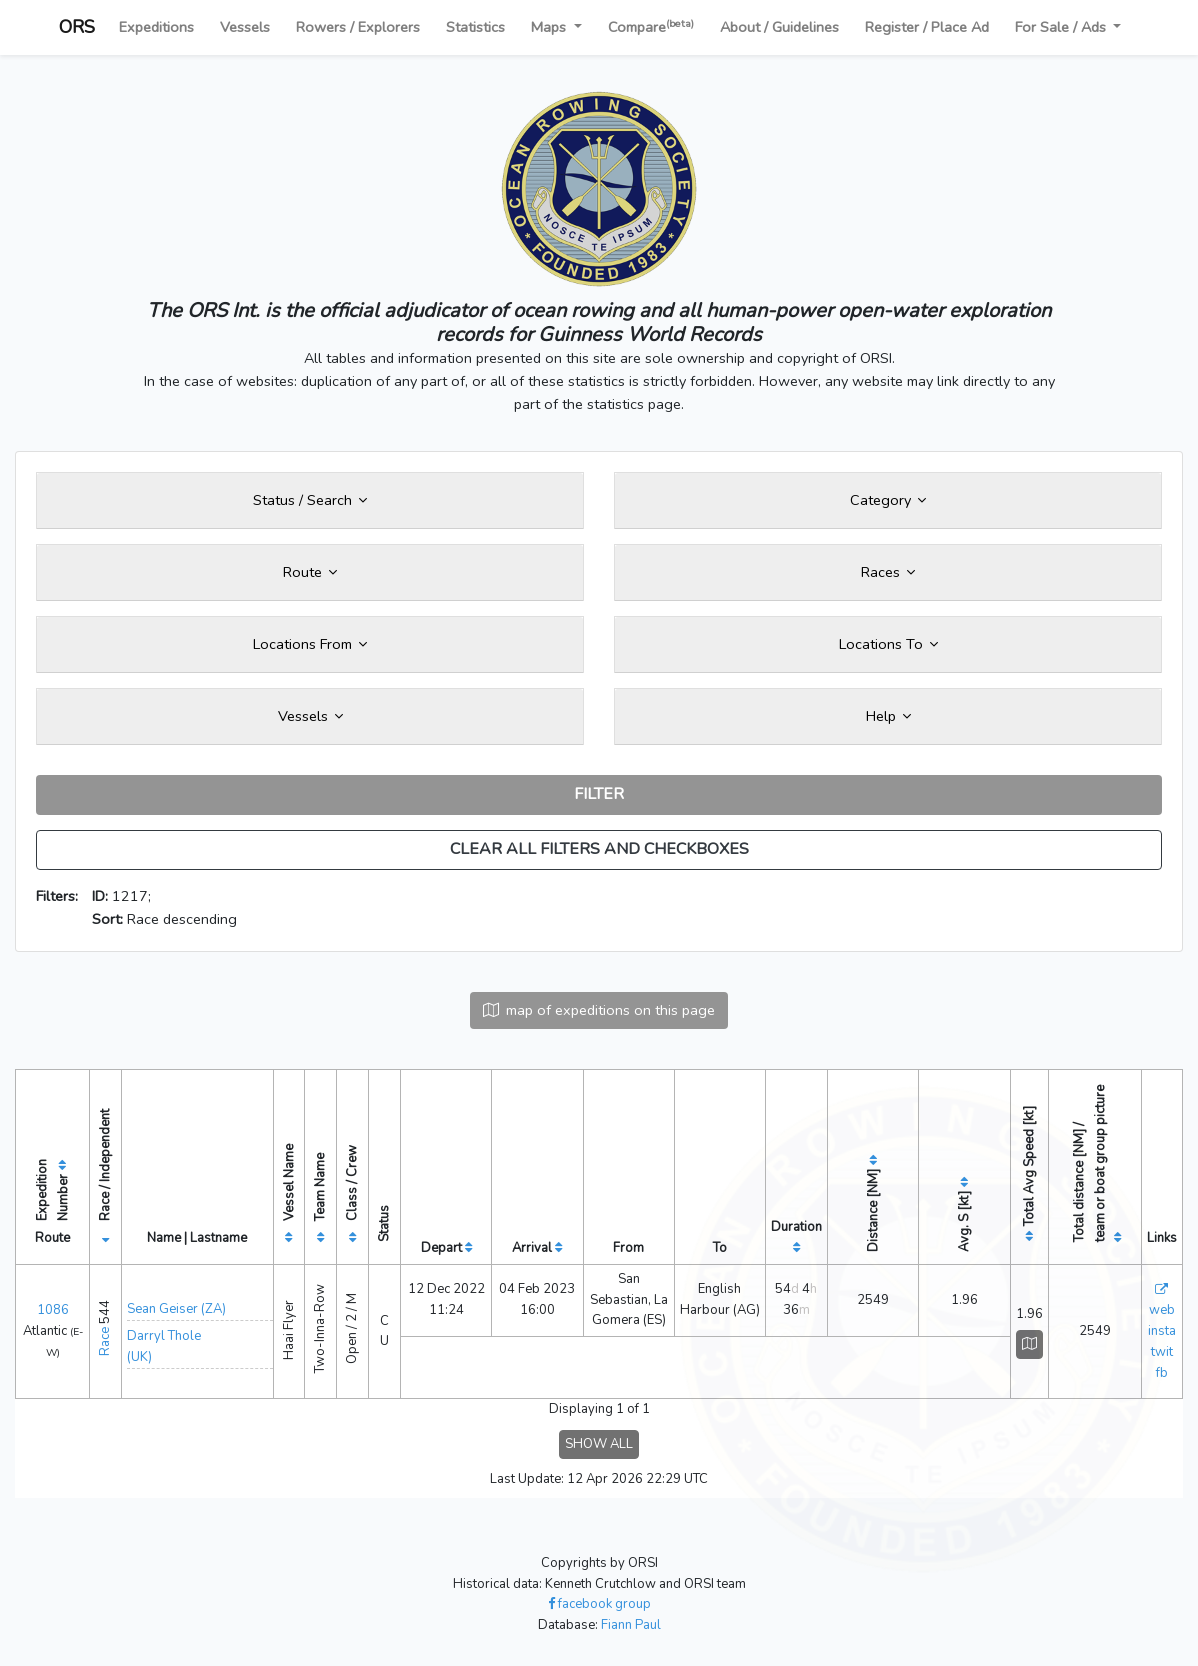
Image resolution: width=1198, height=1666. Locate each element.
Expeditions (156, 27)
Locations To (888, 644)
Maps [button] (550, 27)
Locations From (310, 644)
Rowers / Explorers (358, 27)
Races (888, 572)
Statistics (475, 27)
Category (888, 500)
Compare (651, 26)
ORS (77, 27)
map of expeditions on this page (599, 1010)
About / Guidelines (779, 27)
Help (888, 716)
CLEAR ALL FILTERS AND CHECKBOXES (599, 849)
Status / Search (310, 500)
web (1162, 1310)
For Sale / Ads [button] (1062, 27)
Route (310, 572)
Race (105, 1341)
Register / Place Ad (927, 27)
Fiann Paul (631, 1625)
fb (1162, 1373)
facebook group (599, 1604)
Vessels (245, 27)
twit (1162, 1352)
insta (1162, 1331)
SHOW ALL (599, 1444)
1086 (53, 1310)
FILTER (599, 794)
